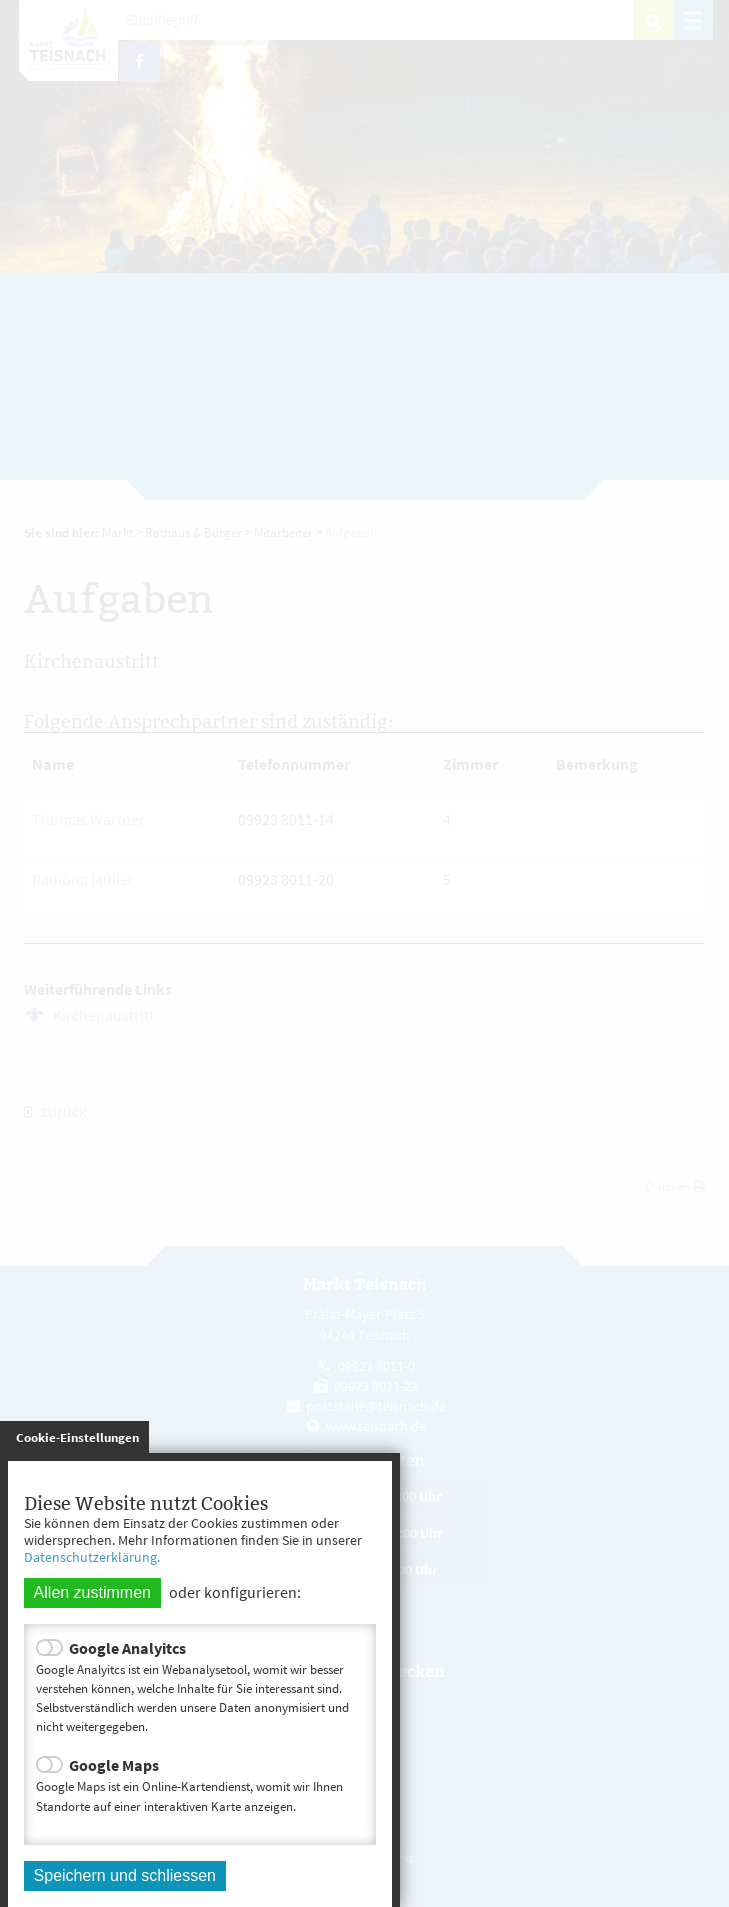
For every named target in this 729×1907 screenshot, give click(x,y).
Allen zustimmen (92, 1592)
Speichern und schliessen (125, 1875)
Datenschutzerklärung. (92, 1557)
